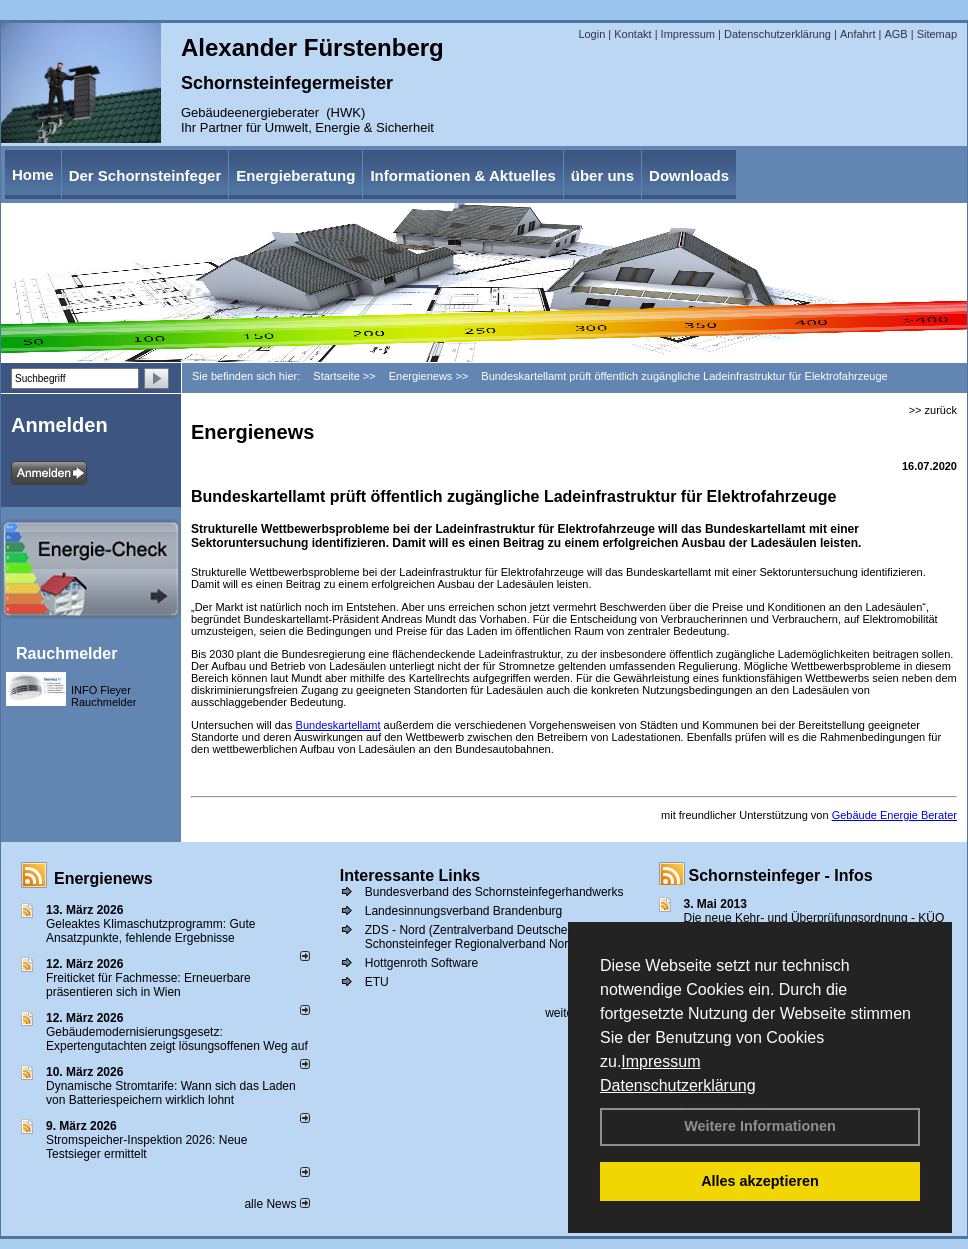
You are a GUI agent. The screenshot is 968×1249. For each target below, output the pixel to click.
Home (33, 174)
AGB (895, 34)
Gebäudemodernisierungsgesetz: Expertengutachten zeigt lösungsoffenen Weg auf (177, 1039)
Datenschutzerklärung (678, 1085)
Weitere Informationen (760, 1126)
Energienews (103, 878)
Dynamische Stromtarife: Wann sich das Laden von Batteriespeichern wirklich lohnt (171, 1093)
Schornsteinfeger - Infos (781, 875)
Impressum (660, 1061)
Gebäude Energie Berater (894, 815)
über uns (602, 175)
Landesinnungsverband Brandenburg (464, 911)
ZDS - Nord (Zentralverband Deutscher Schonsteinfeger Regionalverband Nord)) (474, 937)
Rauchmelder (66, 653)
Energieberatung (295, 175)
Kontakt (632, 34)
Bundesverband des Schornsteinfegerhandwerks (494, 892)
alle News (276, 1204)
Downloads (689, 175)
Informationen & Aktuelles (462, 175)
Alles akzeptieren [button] (760, 1181)
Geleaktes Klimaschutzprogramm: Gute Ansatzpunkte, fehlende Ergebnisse (150, 931)
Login (591, 34)
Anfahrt (857, 34)
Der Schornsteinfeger (145, 175)
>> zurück (933, 410)
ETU (377, 982)
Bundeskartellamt (338, 725)
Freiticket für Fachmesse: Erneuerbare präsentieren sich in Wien (148, 985)
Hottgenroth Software (421, 963)
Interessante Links (410, 875)
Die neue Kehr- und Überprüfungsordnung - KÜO (814, 918)
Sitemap (937, 34)
